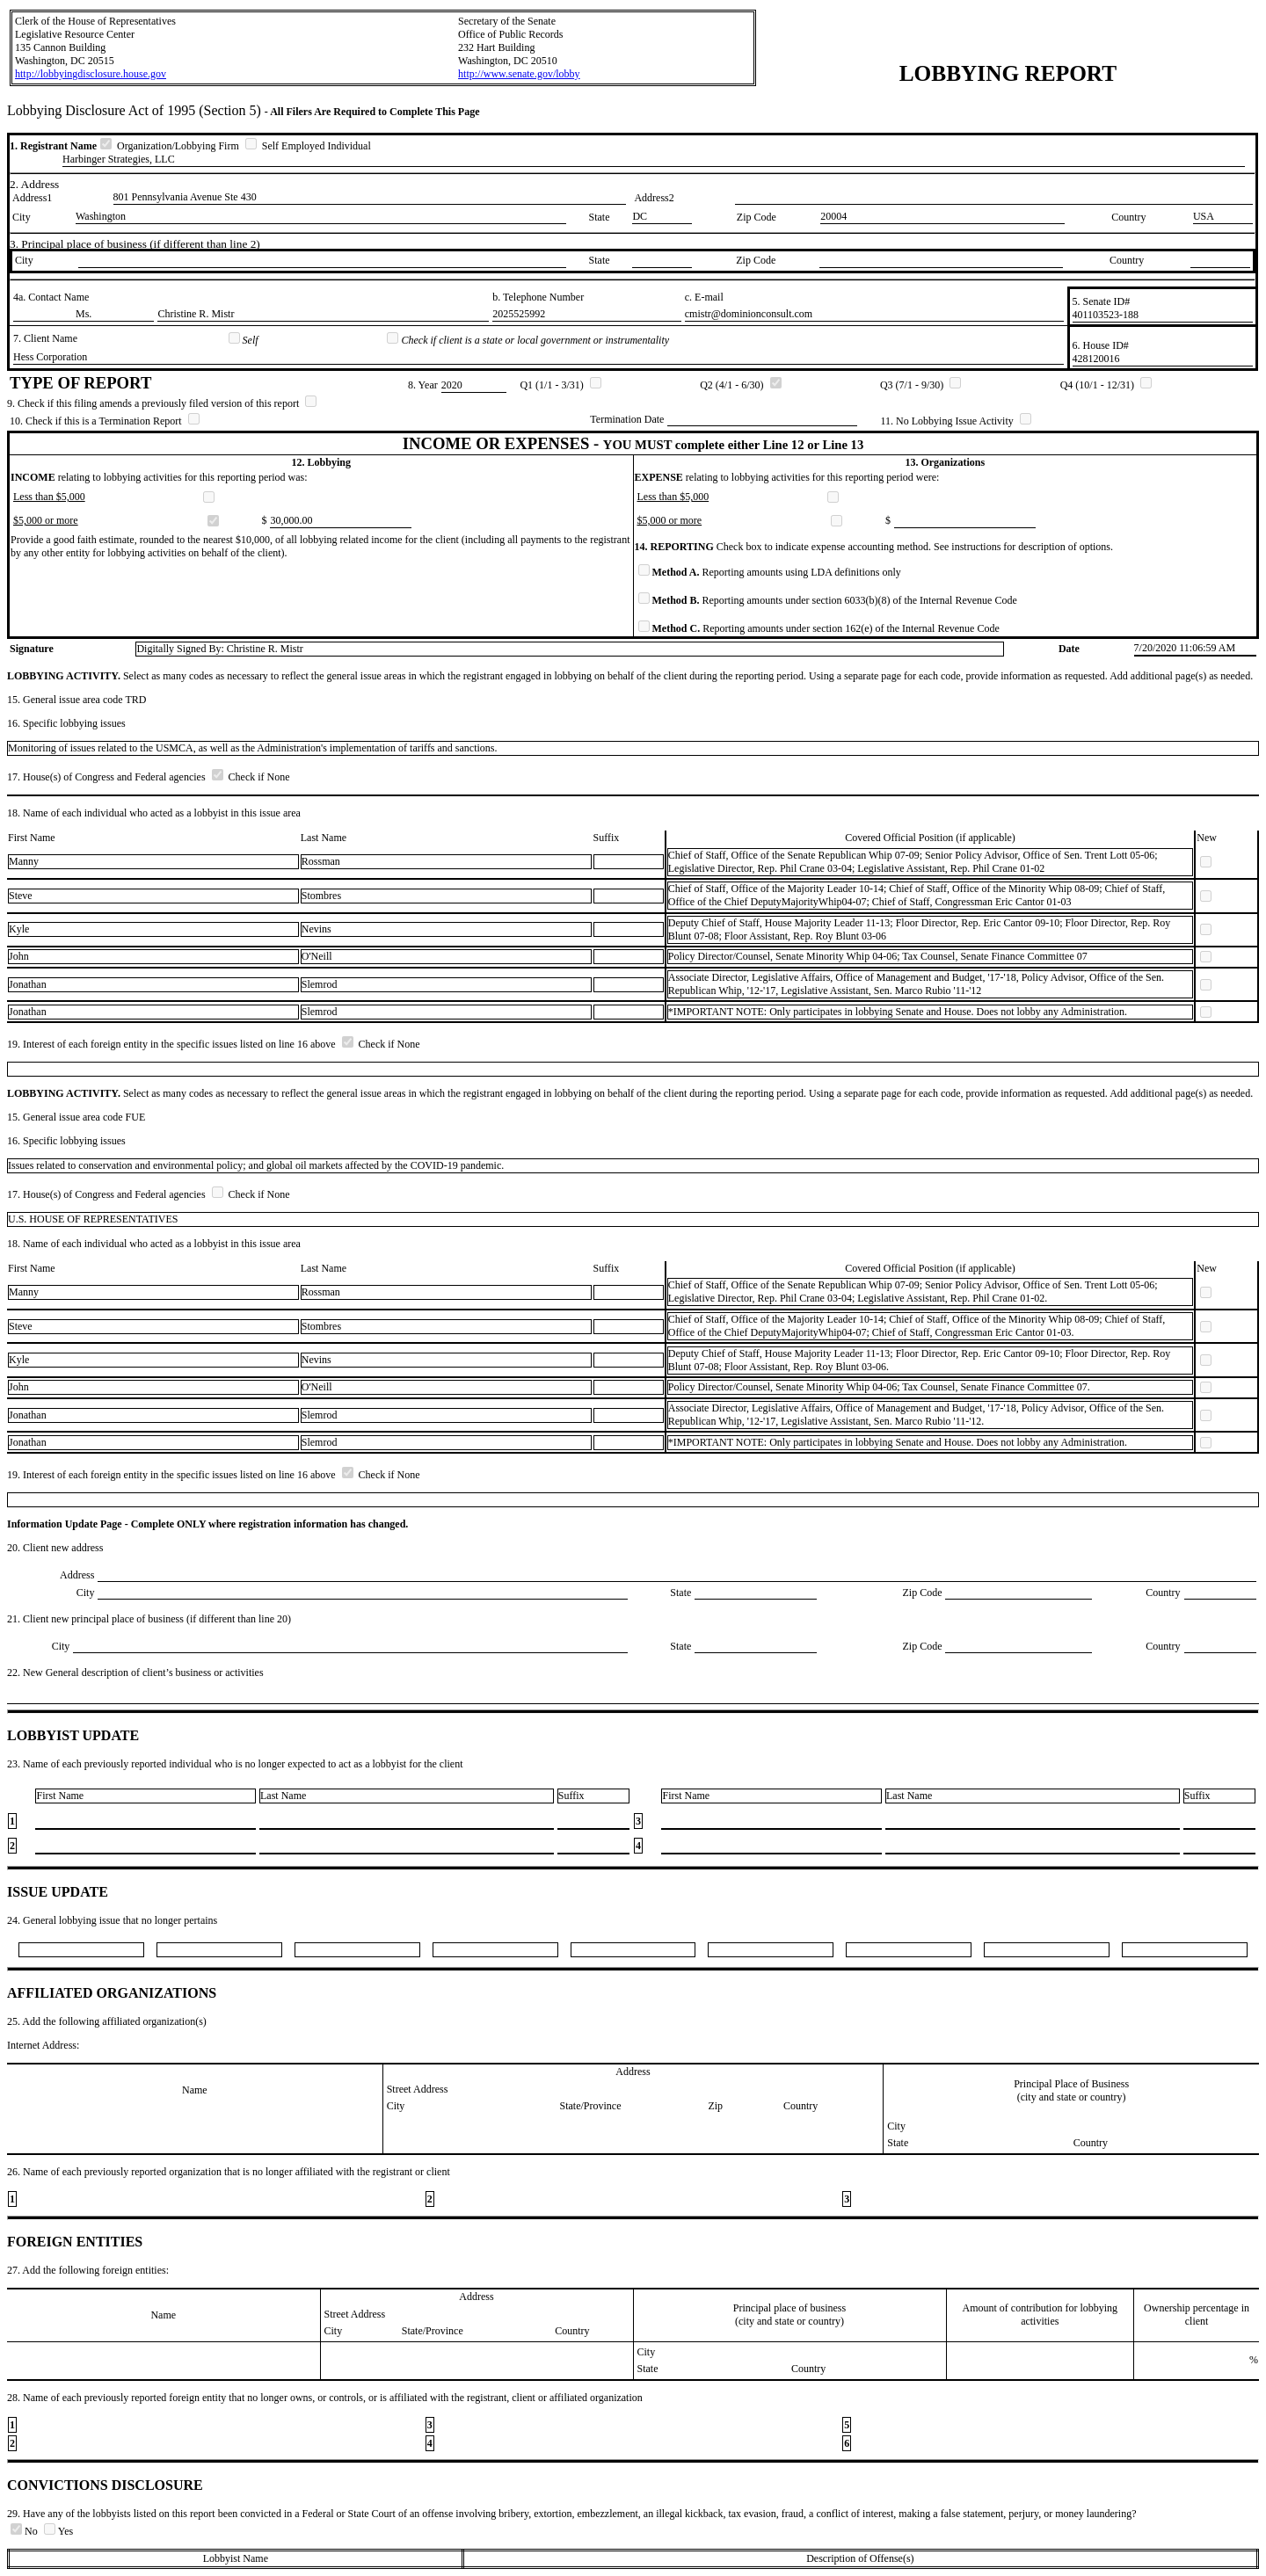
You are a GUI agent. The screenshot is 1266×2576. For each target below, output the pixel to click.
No (25, 2531)
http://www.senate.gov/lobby (519, 74)
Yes (58, 2531)
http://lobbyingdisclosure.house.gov (90, 74)
